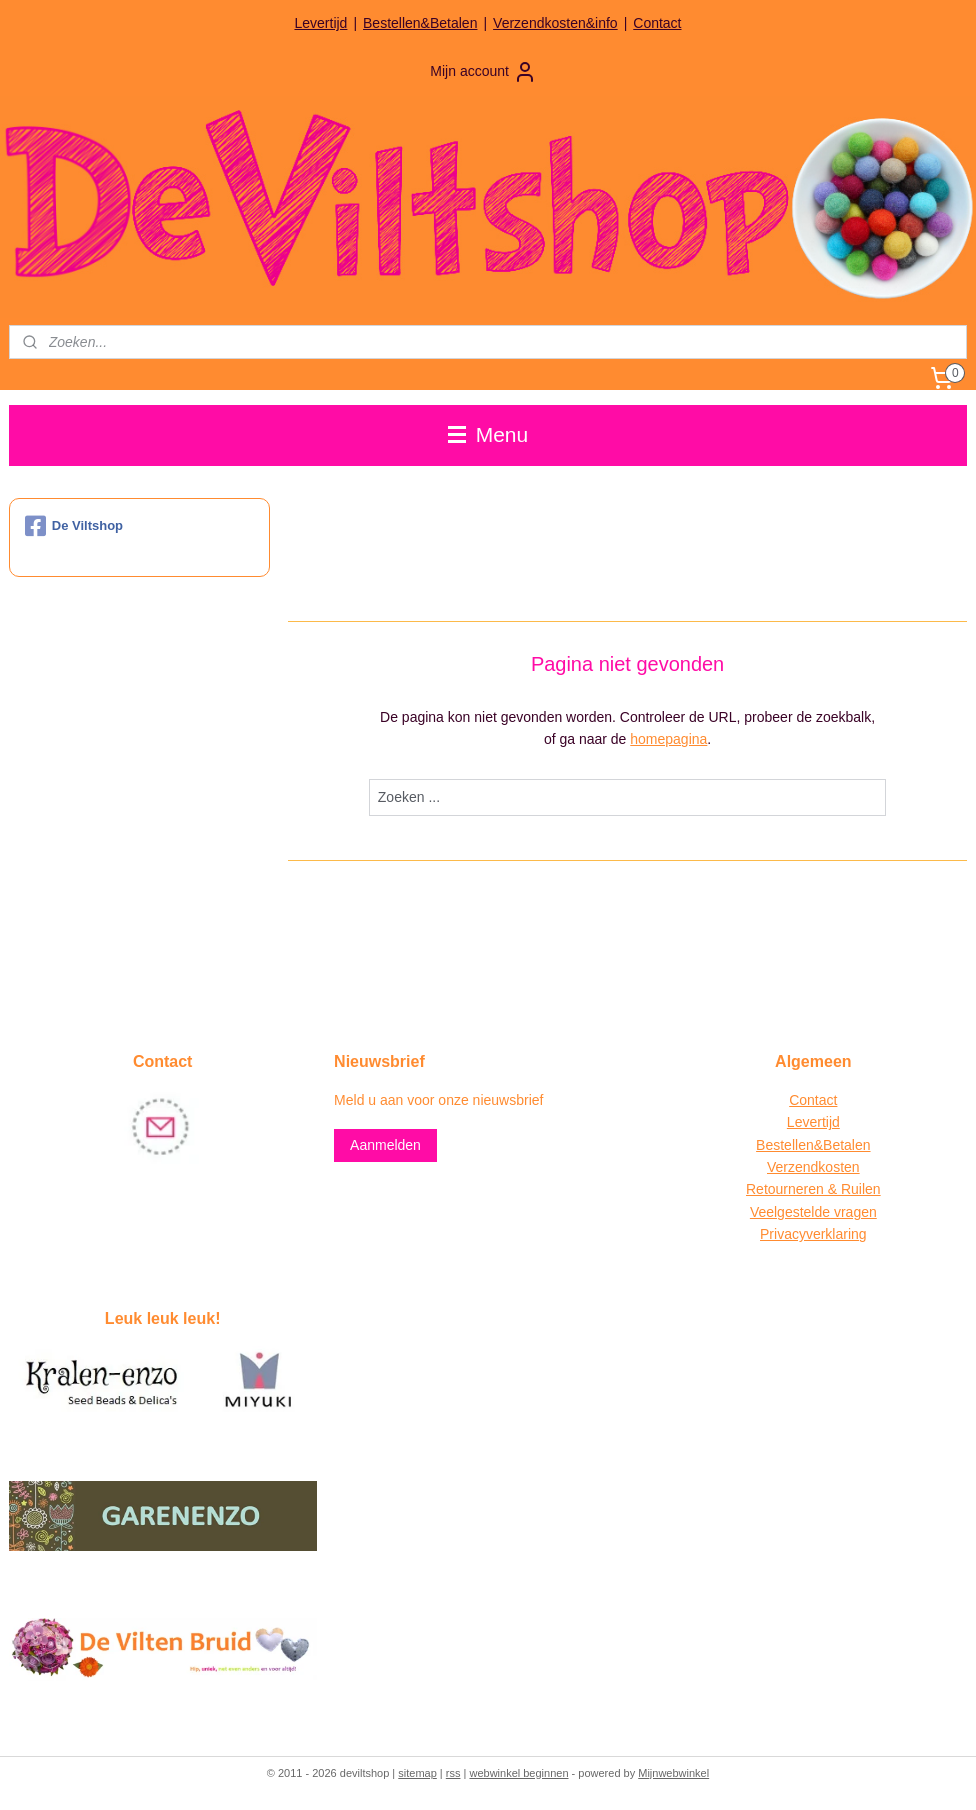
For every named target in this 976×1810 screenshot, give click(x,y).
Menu (488, 434)
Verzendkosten (813, 1167)
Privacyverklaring (813, 1234)
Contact (657, 23)
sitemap (417, 1773)
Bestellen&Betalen (420, 23)
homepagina (668, 739)
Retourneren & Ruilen (813, 1189)
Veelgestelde (790, 1212)
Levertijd (320, 23)
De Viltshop (74, 526)
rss (453, 1773)
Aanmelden (385, 1145)
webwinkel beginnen (518, 1773)
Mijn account (483, 72)
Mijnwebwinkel (673, 1773)
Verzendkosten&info (555, 23)
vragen (853, 1212)
